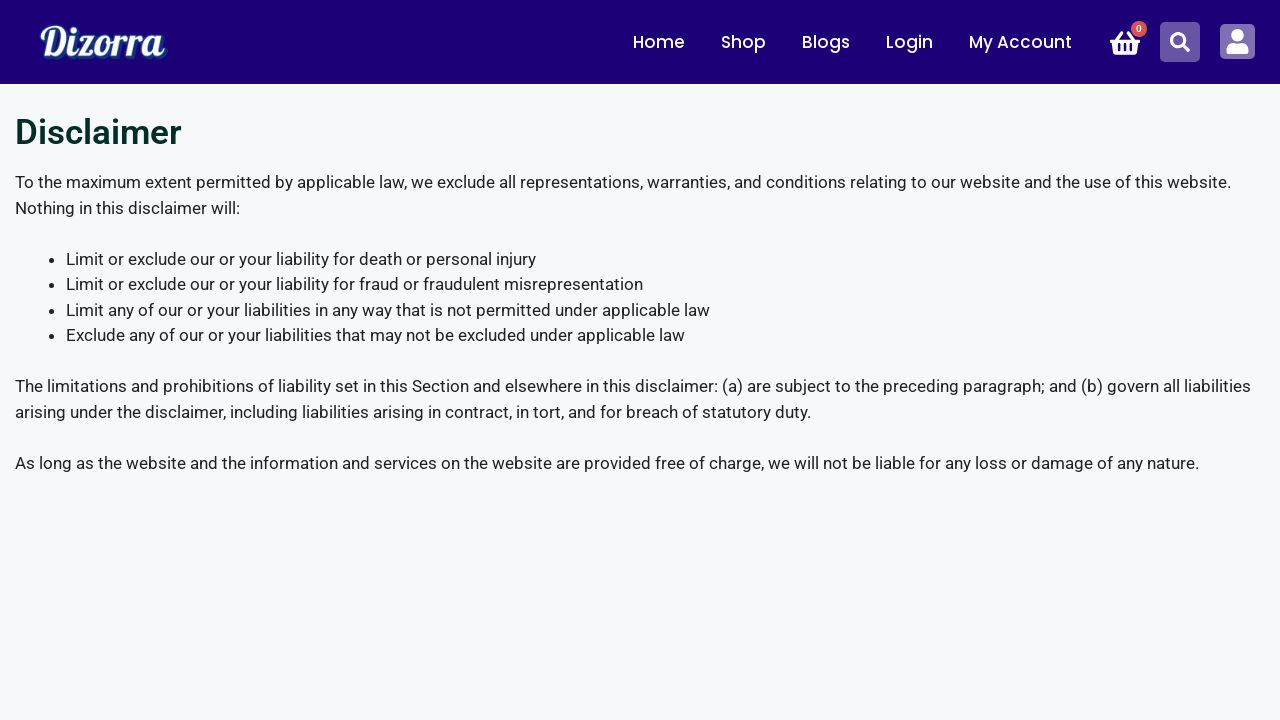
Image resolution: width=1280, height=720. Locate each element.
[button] (1180, 42)
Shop (743, 42)
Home (659, 42)
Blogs (826, 42)
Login (909, 42)
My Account (1020, 42)
